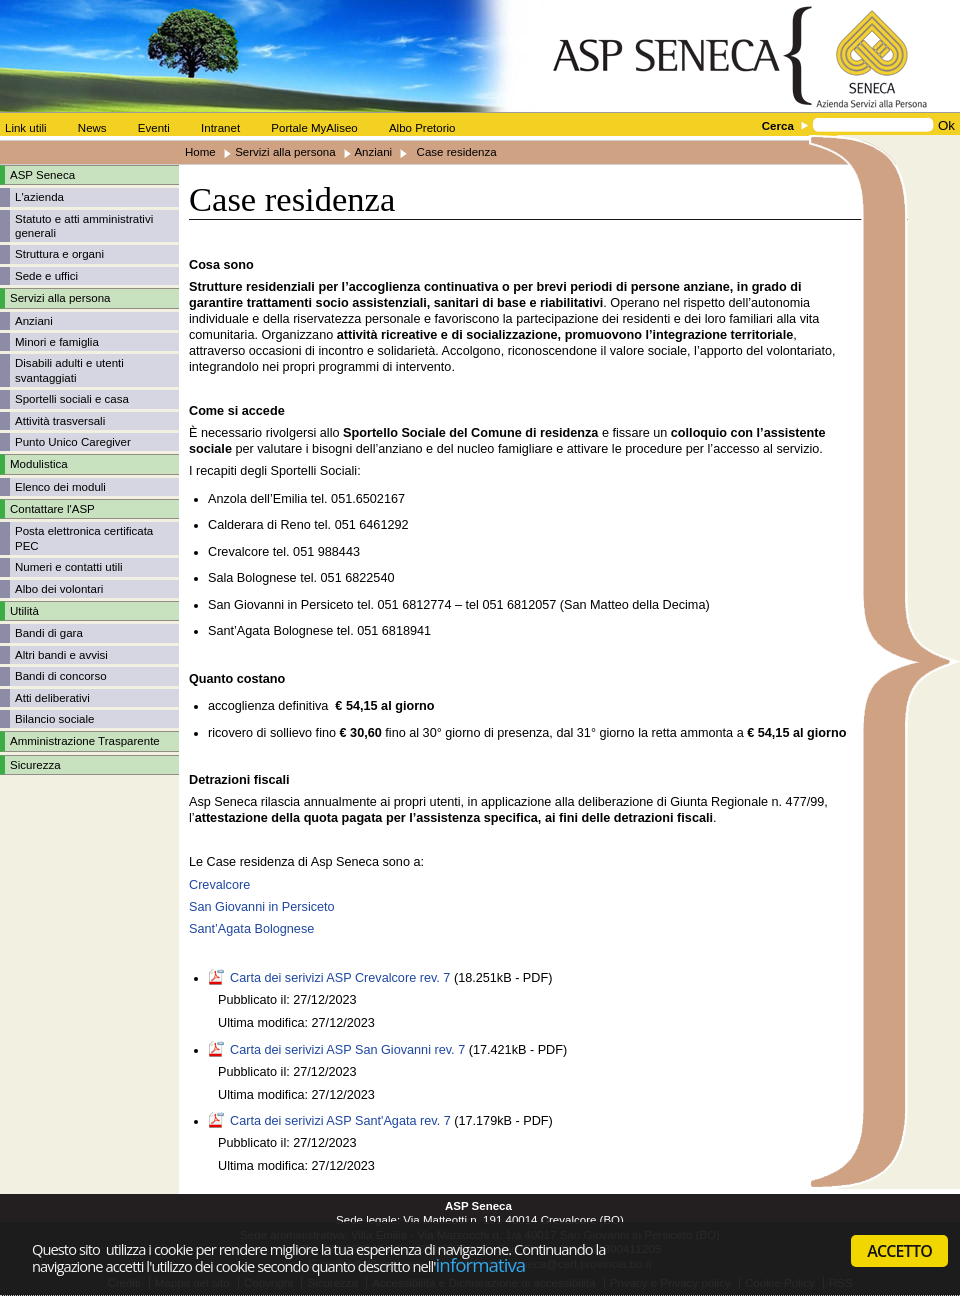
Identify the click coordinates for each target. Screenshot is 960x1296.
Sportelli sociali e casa (72, 399)
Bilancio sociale (54, 719)
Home (200, 152)
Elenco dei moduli (60, 487)
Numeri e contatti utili (69, 567)
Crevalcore (219, 885)
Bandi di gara (49, 633)
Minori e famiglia (57, 342)
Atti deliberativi (52, 698)
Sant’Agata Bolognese (251, 929)
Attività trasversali (60, 421)
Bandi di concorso (61, 676)
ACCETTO (899, 1251)
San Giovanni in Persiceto (262, 907)
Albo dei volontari (59, 589)
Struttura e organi (59, 254)
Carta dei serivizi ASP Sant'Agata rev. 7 (340, 1121)
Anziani (373, 152)
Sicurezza (35, 765)
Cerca (778, 126)
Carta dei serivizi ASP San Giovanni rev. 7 (347, 1050)
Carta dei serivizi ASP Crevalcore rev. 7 (340, 978)
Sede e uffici (46, 276)
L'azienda (39, 197)
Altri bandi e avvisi (61, 655)
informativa (481, 1264)
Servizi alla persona (285, 152)
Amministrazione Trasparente (85, 741)
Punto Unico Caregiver (73, 442)
